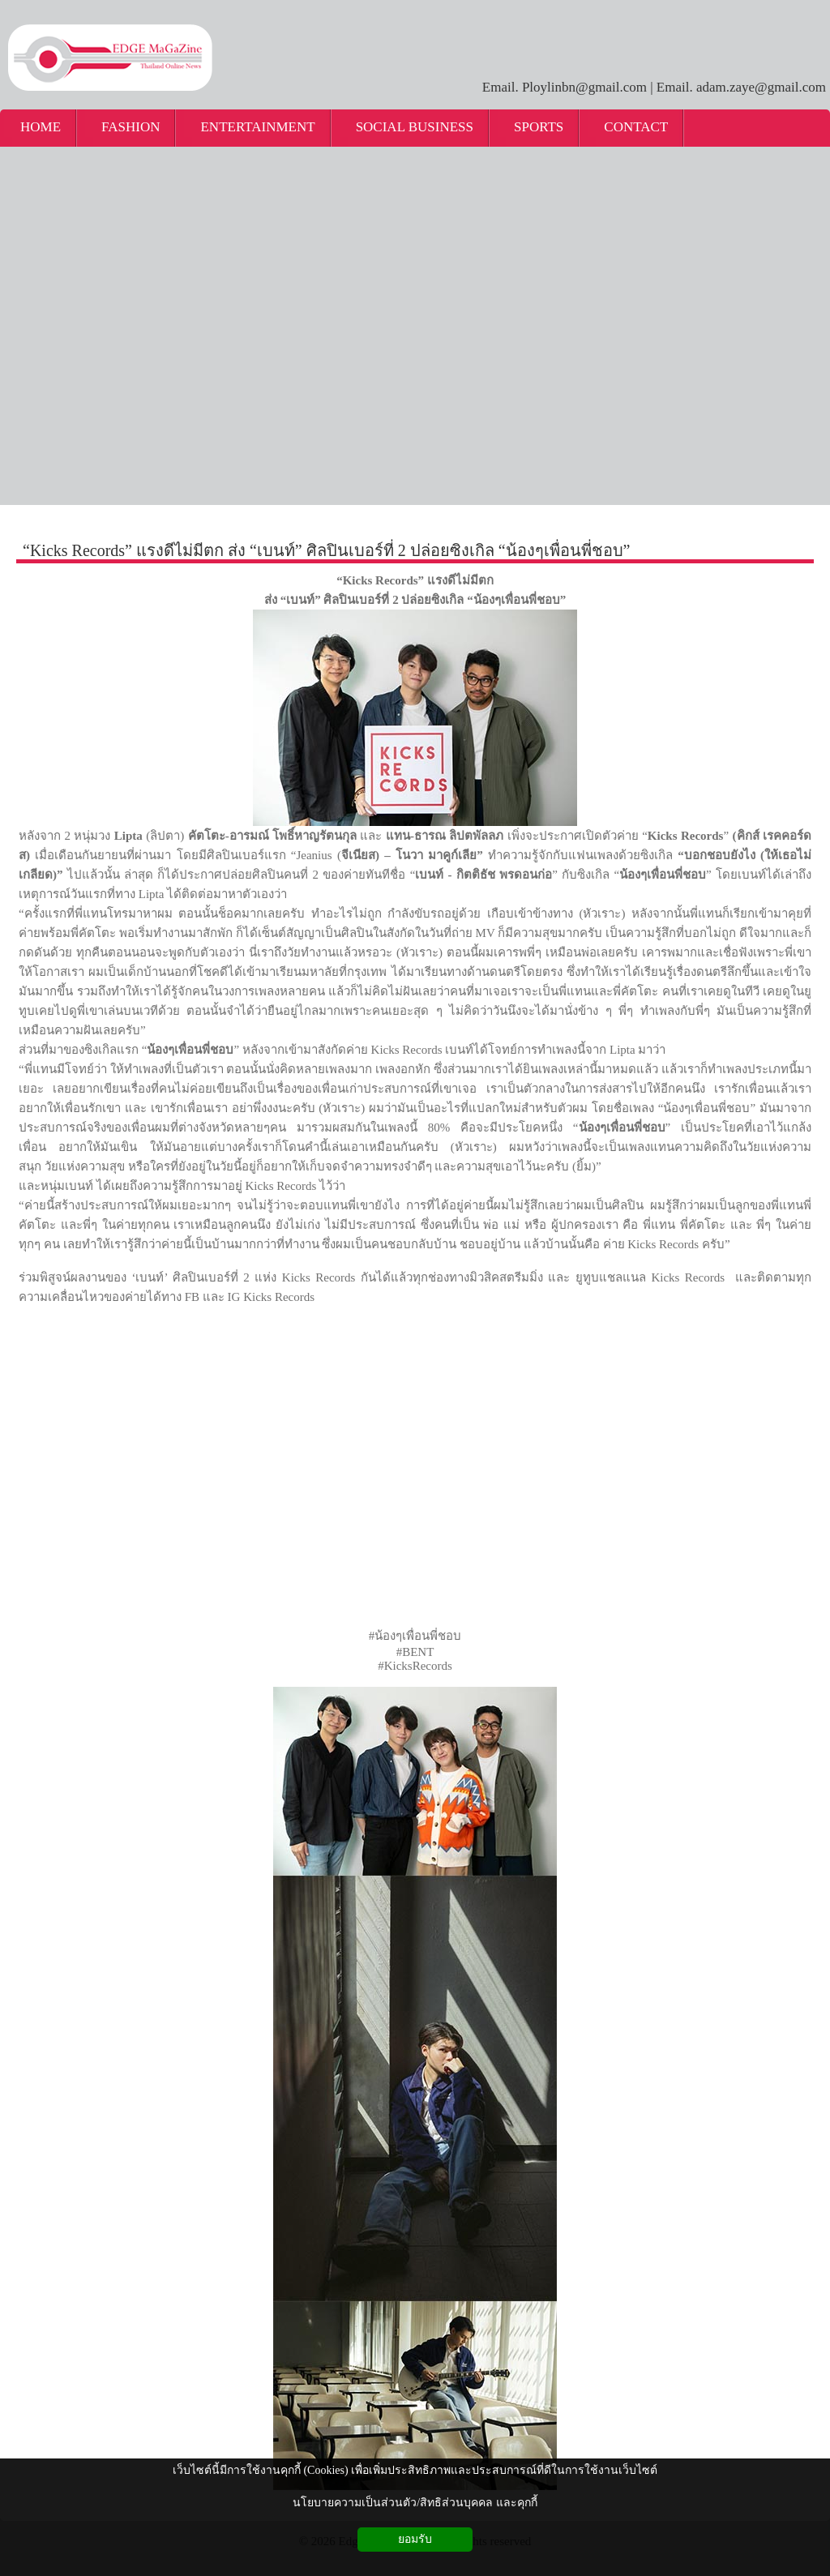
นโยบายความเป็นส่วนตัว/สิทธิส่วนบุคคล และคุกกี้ (415, 2503)
